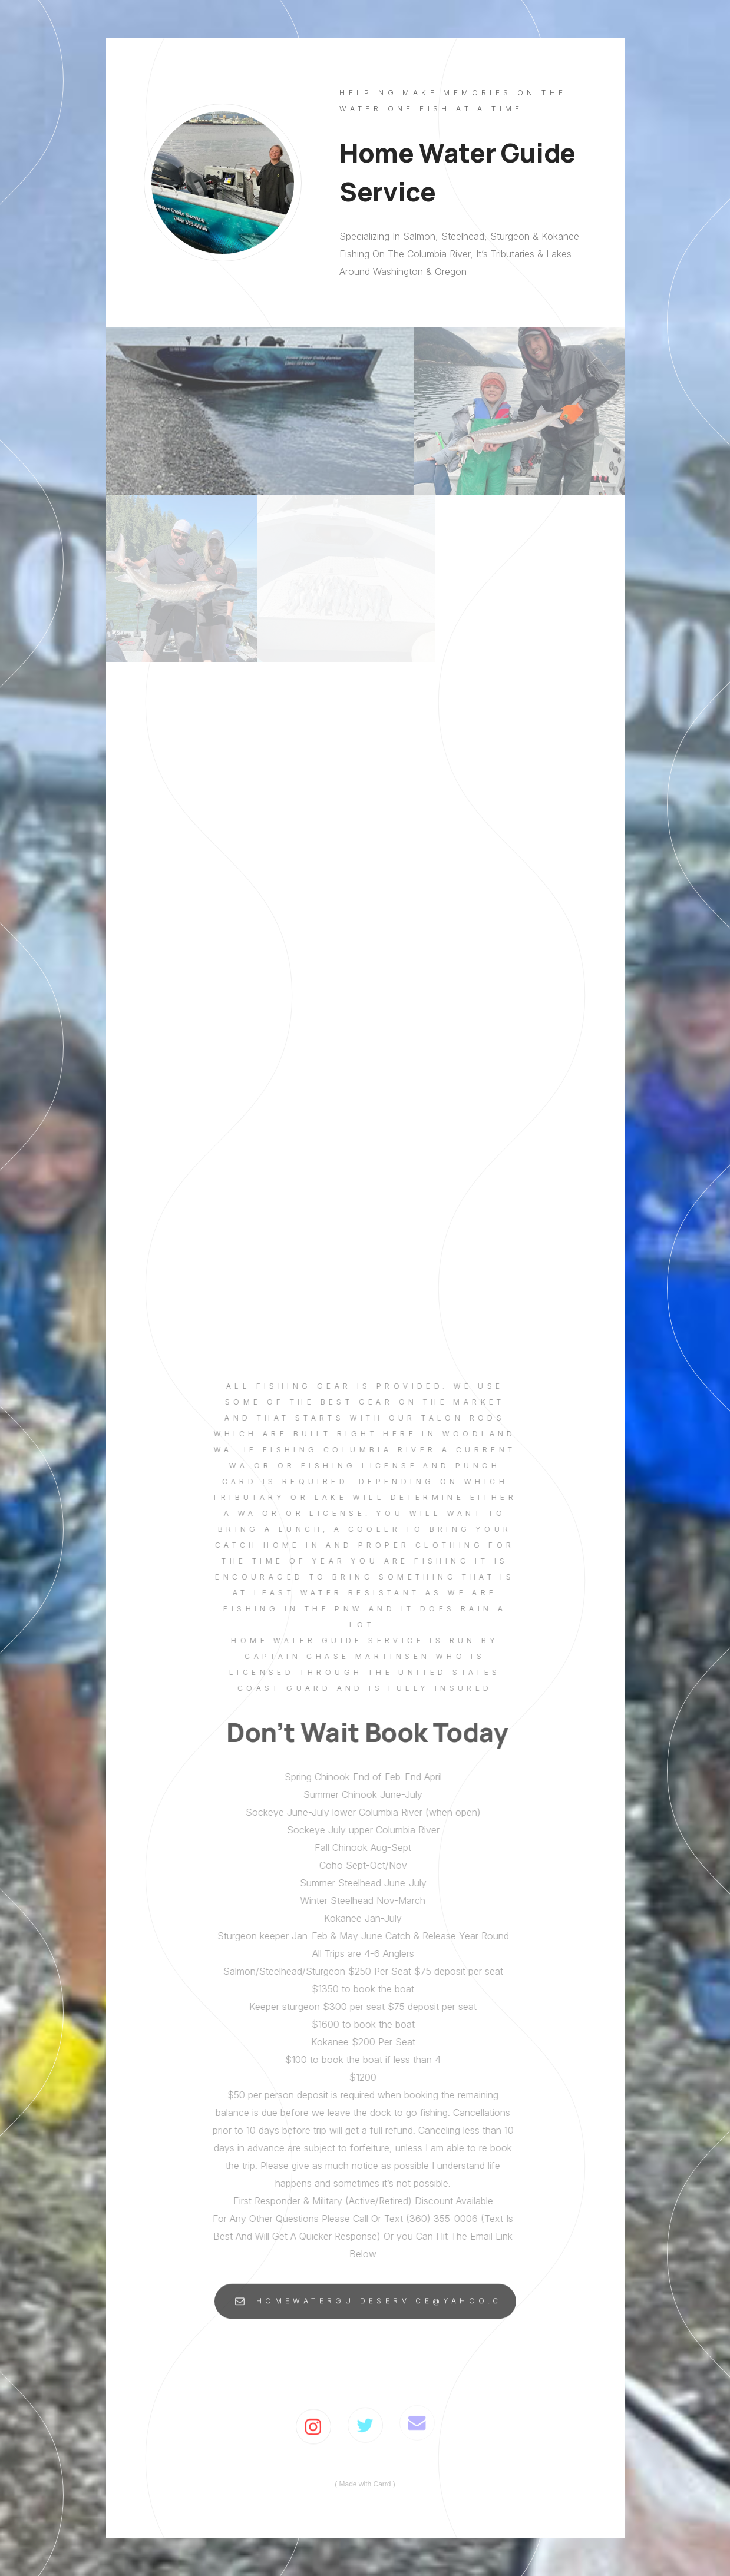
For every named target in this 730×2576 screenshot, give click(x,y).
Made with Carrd (365, 2484)
